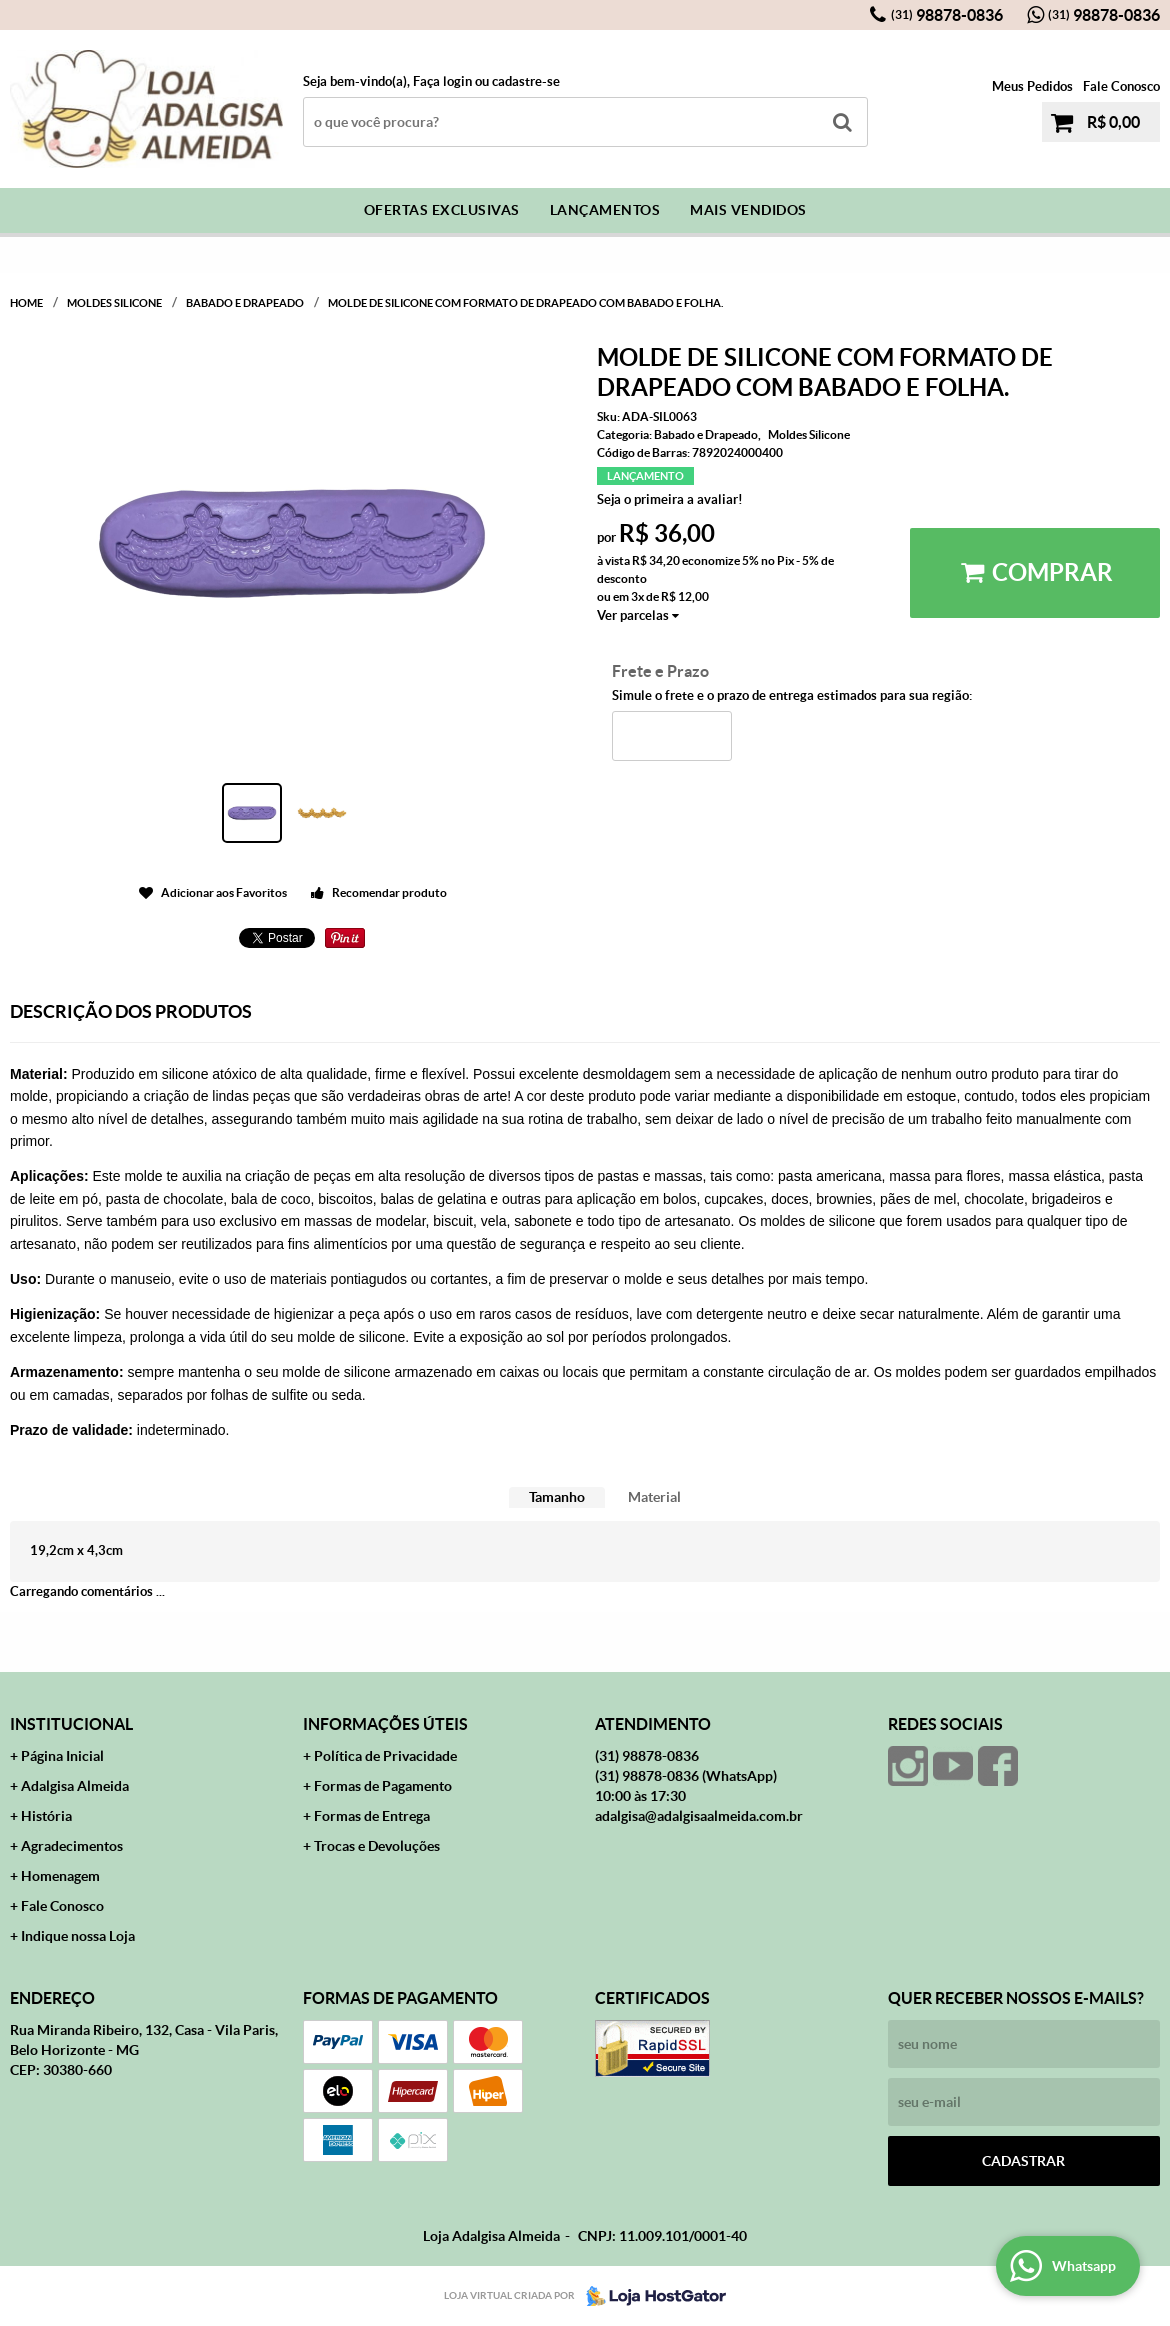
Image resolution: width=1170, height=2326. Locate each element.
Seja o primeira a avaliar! (670, 499)
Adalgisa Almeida (75, 1786)
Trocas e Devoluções (377, 1846)
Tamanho (557, 1497)
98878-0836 (947, 15)
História (46, 1816)
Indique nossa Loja (78, 1936)
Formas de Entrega (372, 1816)
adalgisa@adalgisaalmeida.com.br (699, 1816)
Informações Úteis (385, 1724)
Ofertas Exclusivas (442, 210)
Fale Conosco (1121, 86)
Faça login (442, 81)
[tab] (557, 1497)
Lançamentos (605, 210)
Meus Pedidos (1032, 86)
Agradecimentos (72, 1846)
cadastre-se (526, 81)
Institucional (71, 1724)
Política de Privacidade (385, 1756)
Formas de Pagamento (383, 1786)
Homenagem (60, 1876)
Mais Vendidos (748, 210)
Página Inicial (62, 1756)
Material (654, 1497)
